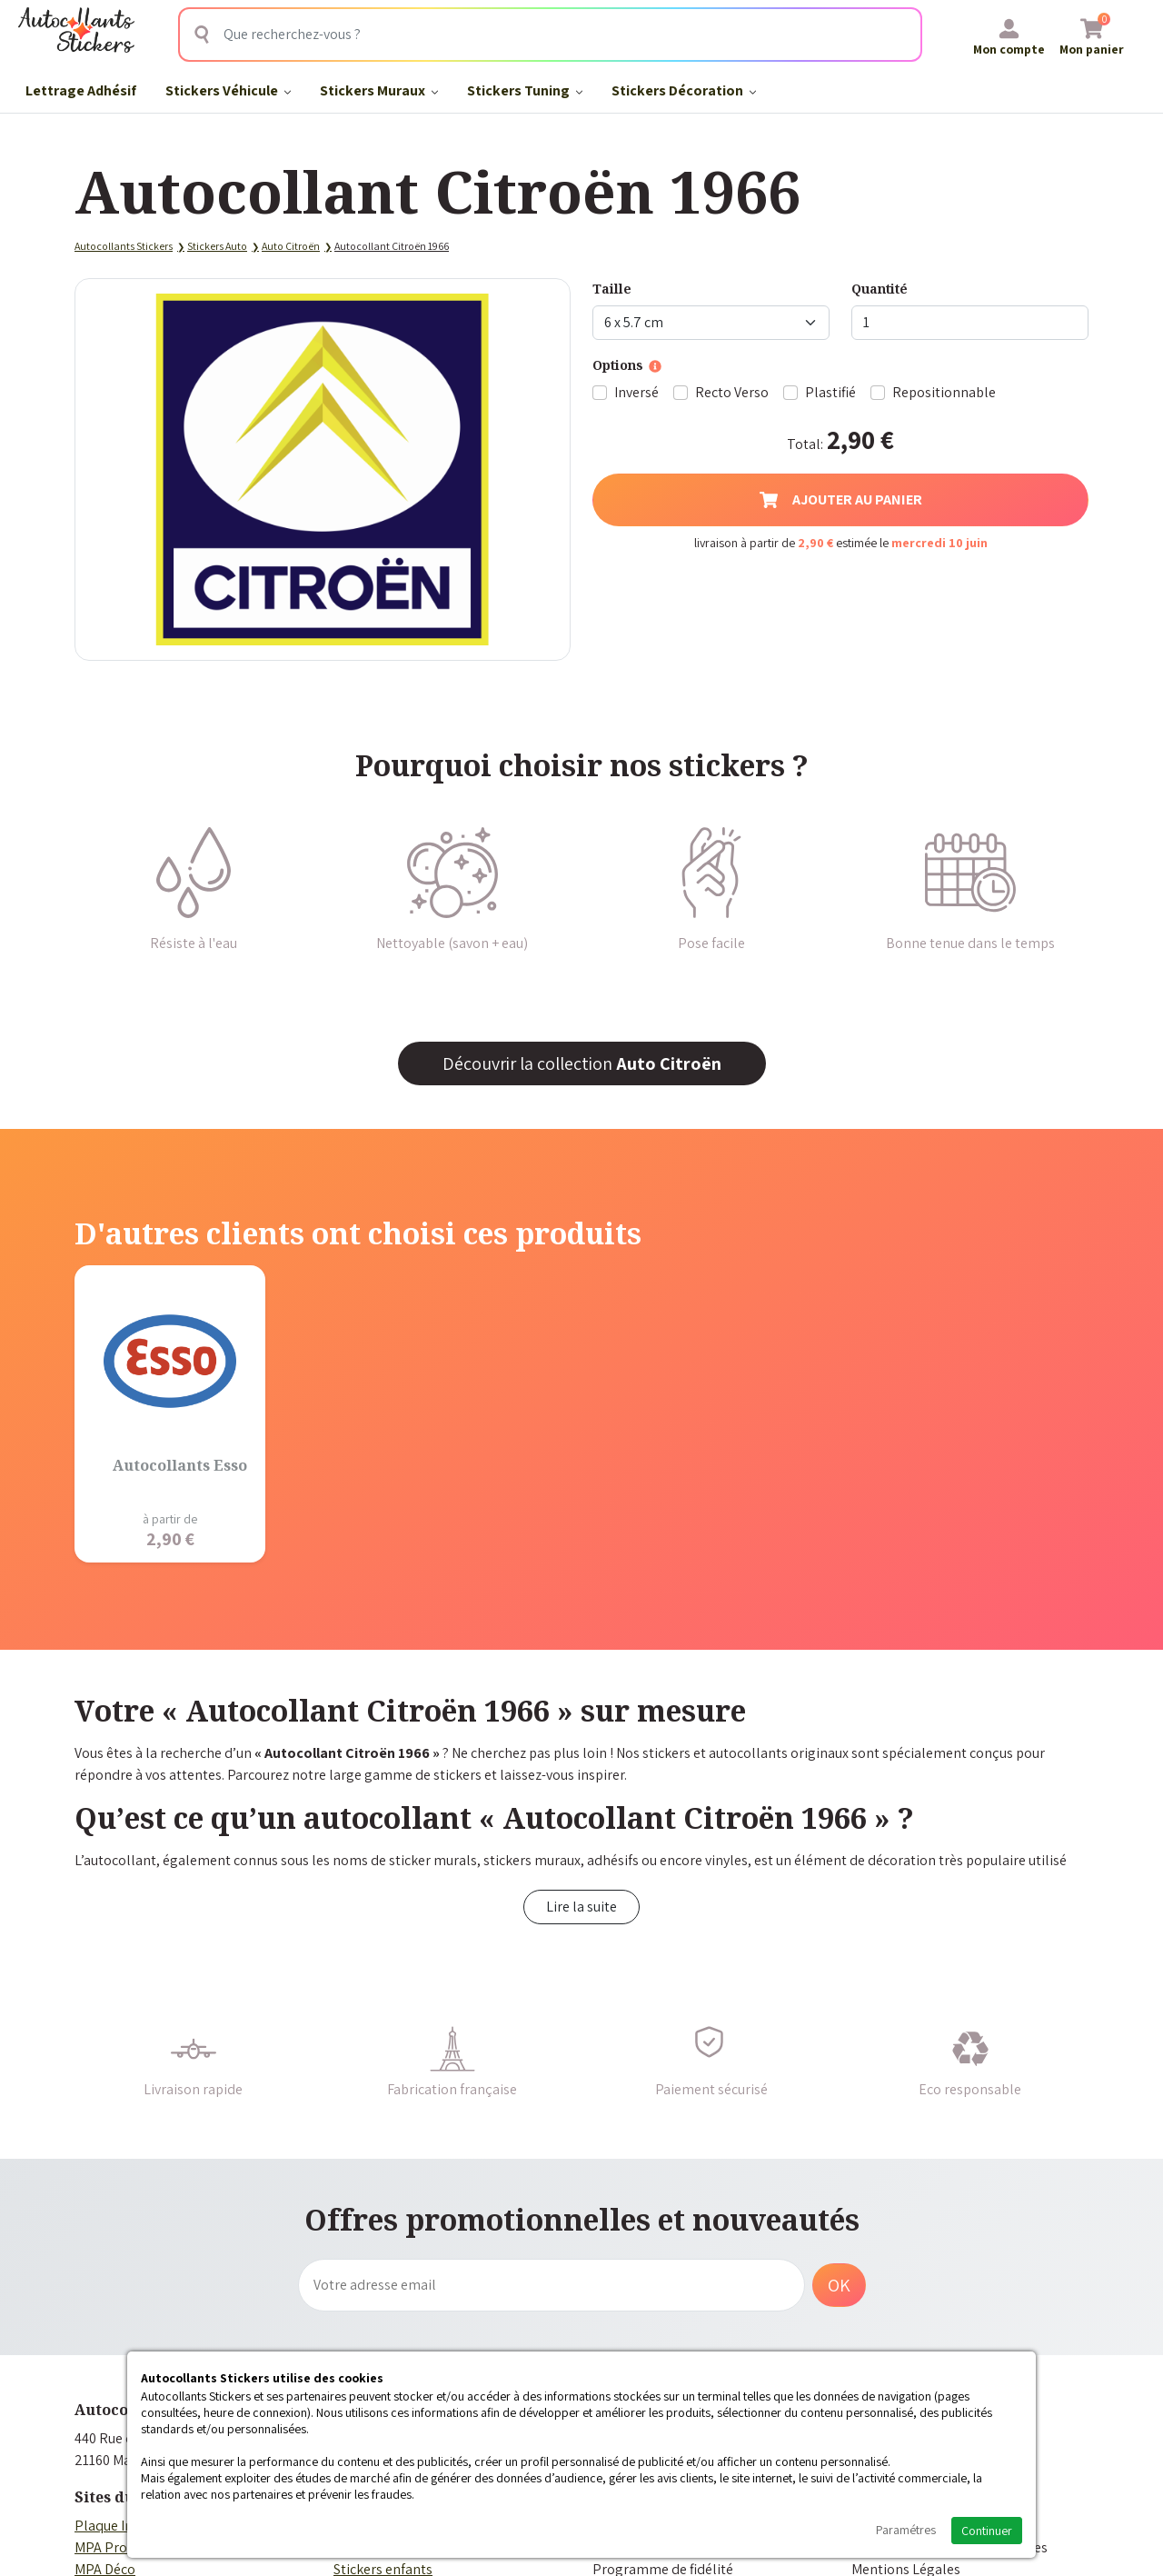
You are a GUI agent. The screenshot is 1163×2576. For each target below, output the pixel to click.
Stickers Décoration (683, 90)
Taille (611, 288)
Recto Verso (732, 392)
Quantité (879, 288)
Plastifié (830, 392)
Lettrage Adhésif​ (80, 90)
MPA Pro (101, 2547)
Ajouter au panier (841, 499)
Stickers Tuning (524, 90)
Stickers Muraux (379, 90)
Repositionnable (944, 392)
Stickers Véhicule (228, 90)
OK (839, 2285)
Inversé (636, 392)
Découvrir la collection (581, 1063)
